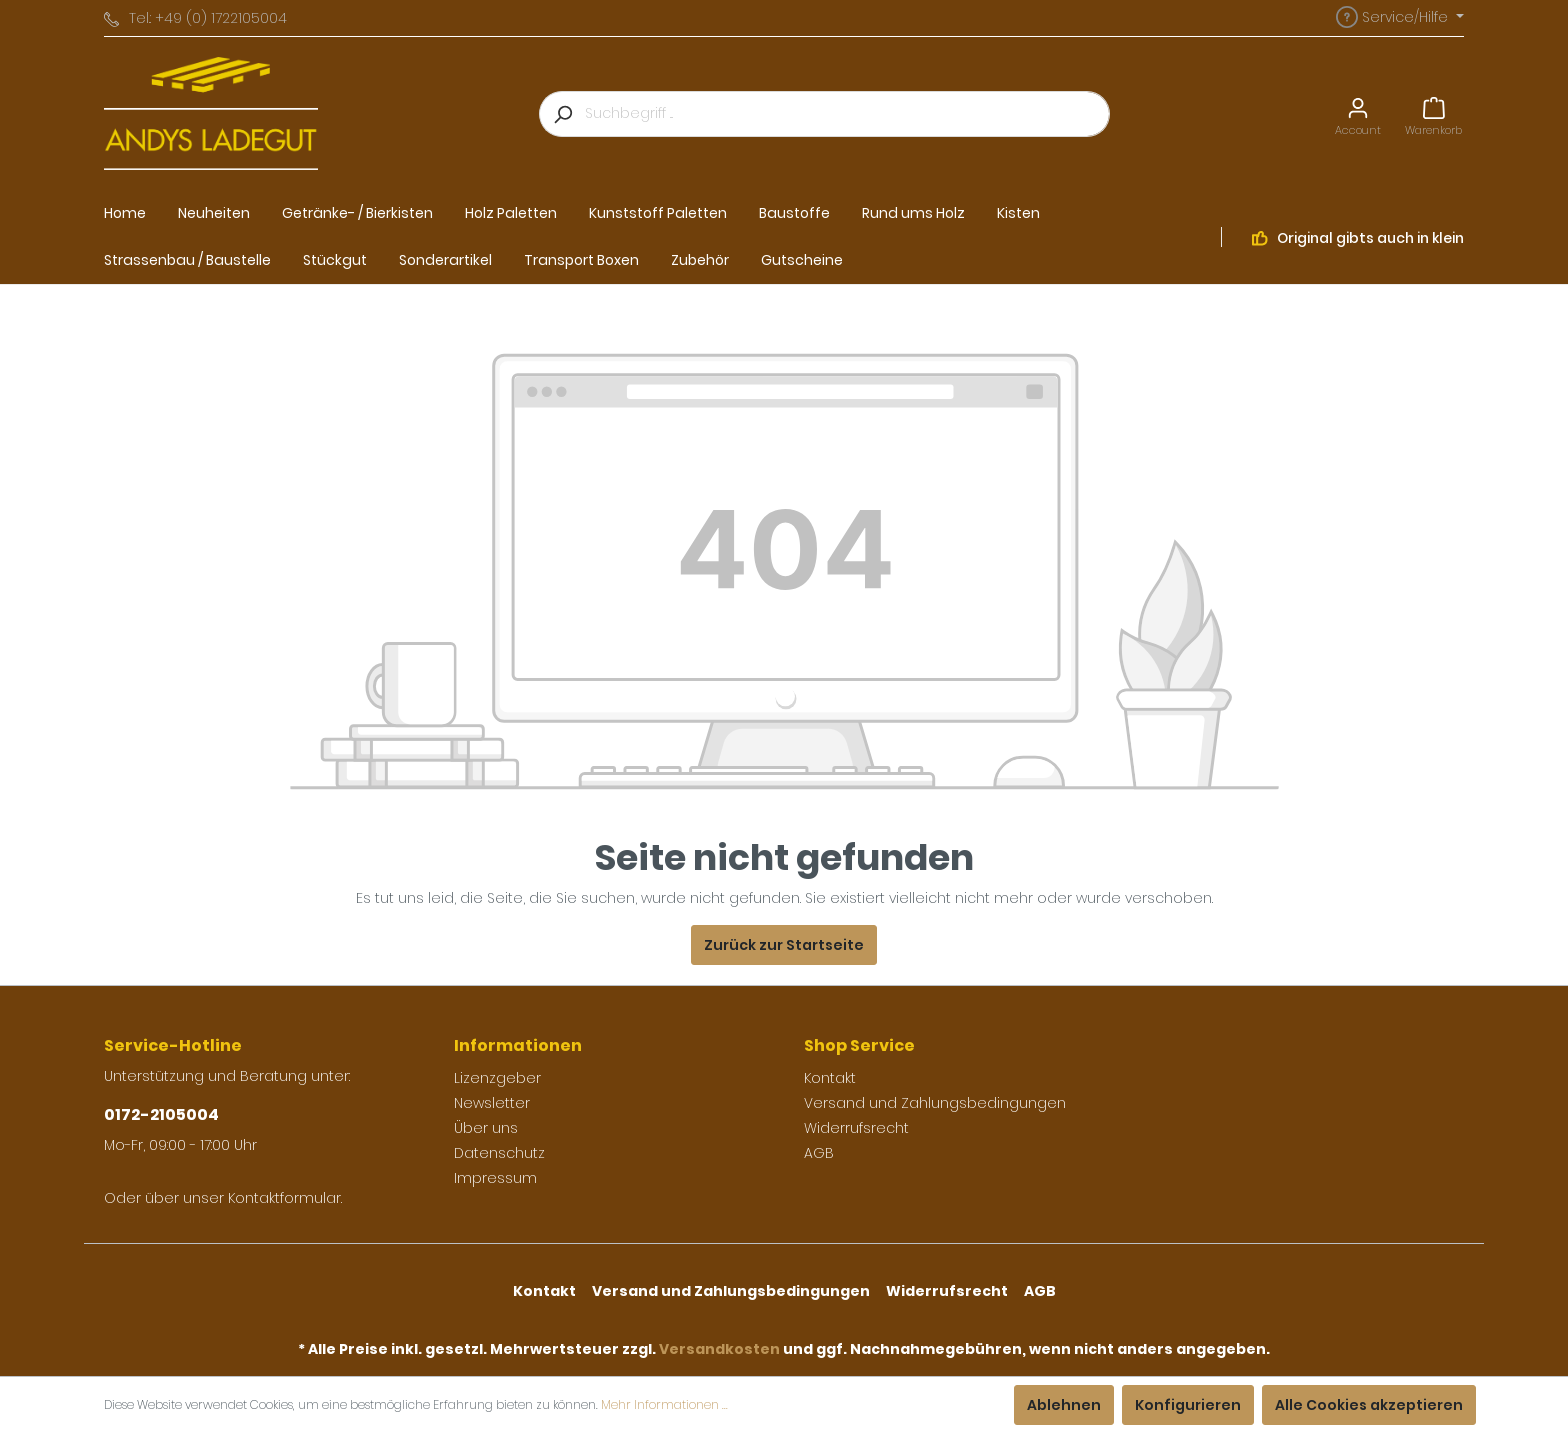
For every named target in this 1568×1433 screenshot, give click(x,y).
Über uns (486, 1128)
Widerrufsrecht (856, 1128)
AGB (819, 1153)
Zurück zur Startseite (784, 945)
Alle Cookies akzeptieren (1369, 1405)
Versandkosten (719, 1349)
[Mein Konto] (1358, 113)
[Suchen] (562, 114)
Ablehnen (1064, 1405)
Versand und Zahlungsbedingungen (935, 1103)
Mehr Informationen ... (664, 1404)
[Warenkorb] (1433, 113)
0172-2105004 (161, 1114)
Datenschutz (499, 1153)
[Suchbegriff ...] (847, 114)
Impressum (495, 1178)
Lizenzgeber (497, 1078)
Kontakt (830, 1078)
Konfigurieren (1188, 1405)
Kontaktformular (284, 1198)
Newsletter (492, 1103)
